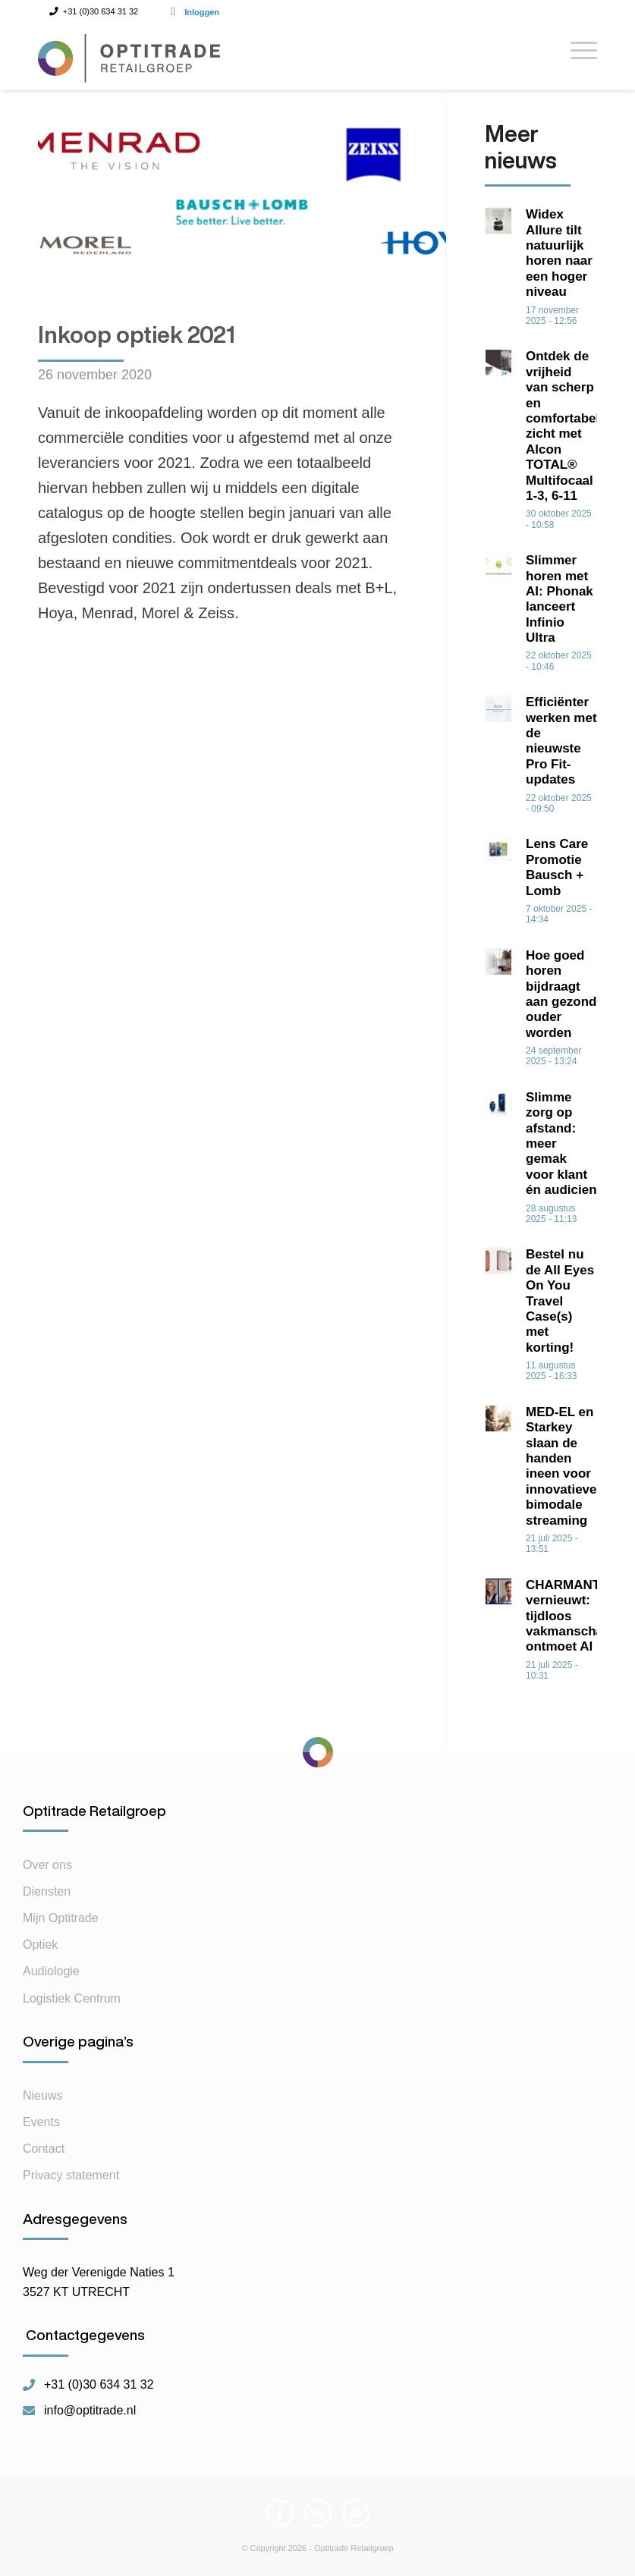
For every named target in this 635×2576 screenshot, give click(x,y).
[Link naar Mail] (355, 2513)
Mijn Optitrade (61, 1918)
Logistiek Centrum (72, 1998)
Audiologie (51, 1971)
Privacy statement (71, 2175)
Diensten (47, 1891)
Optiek (40, 1944)
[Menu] (576, 56)
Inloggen (201, 12)
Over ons (47, 1864)
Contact (43, 2148)
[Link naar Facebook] (280, 2513)
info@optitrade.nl (90, 2411)
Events (41, 2122)
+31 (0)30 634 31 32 (99, 2385)
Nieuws (42, 2095)
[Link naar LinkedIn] (318, 2513)
